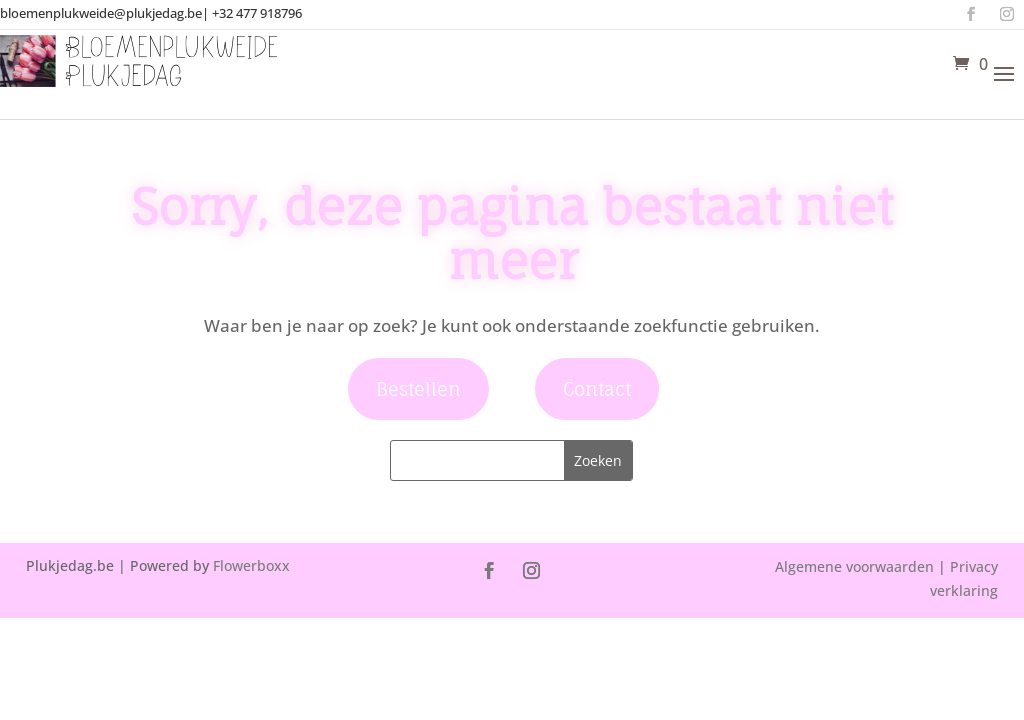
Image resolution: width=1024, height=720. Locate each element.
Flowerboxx (251, 565)
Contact (597, 389)
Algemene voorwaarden (854, 566)
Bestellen (418, 389)
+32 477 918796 (257, 13)
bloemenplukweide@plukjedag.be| (104, 13)
